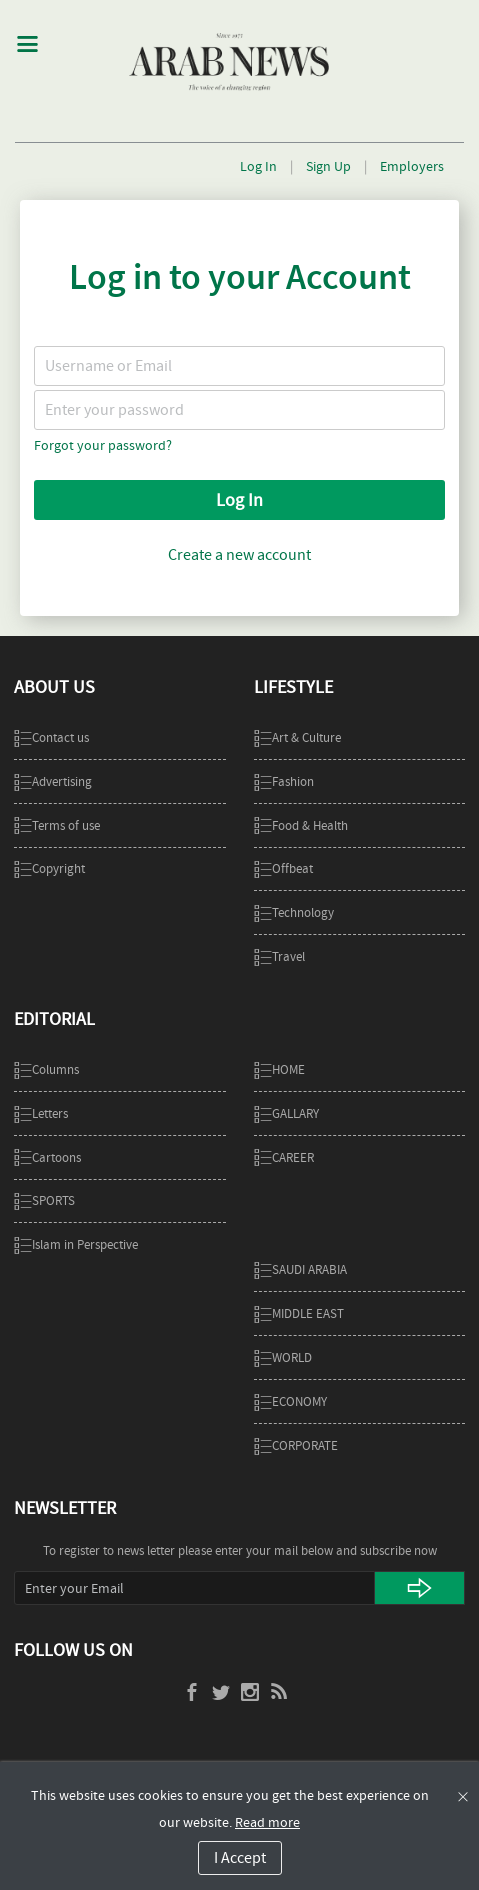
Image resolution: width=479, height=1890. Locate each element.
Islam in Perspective (76, 1244)
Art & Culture (297, 737)
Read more (267, 1822)
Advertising (53, 781)
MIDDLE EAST (299, 1313)
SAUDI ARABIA (300, 1269)
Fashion (284, 781)
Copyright (49, 868)
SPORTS (44, 1200)
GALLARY (286, 1113)
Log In (258, 166)
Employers (412, 166)
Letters (41, 1113)
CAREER (284, 1157)
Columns (46, 1069)
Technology (294, 912)
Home (279, 1069)
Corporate (296, 1445)
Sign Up (328, 166)
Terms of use (57, 825)
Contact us (51, 737)
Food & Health (301, 825)
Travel (279, 956)
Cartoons (47, 1157)
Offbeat (283, 868)
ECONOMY (290, 1401)
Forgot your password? (103, 445)
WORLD (283, 1357)
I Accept (240, 1858)
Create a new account (239, 555)
